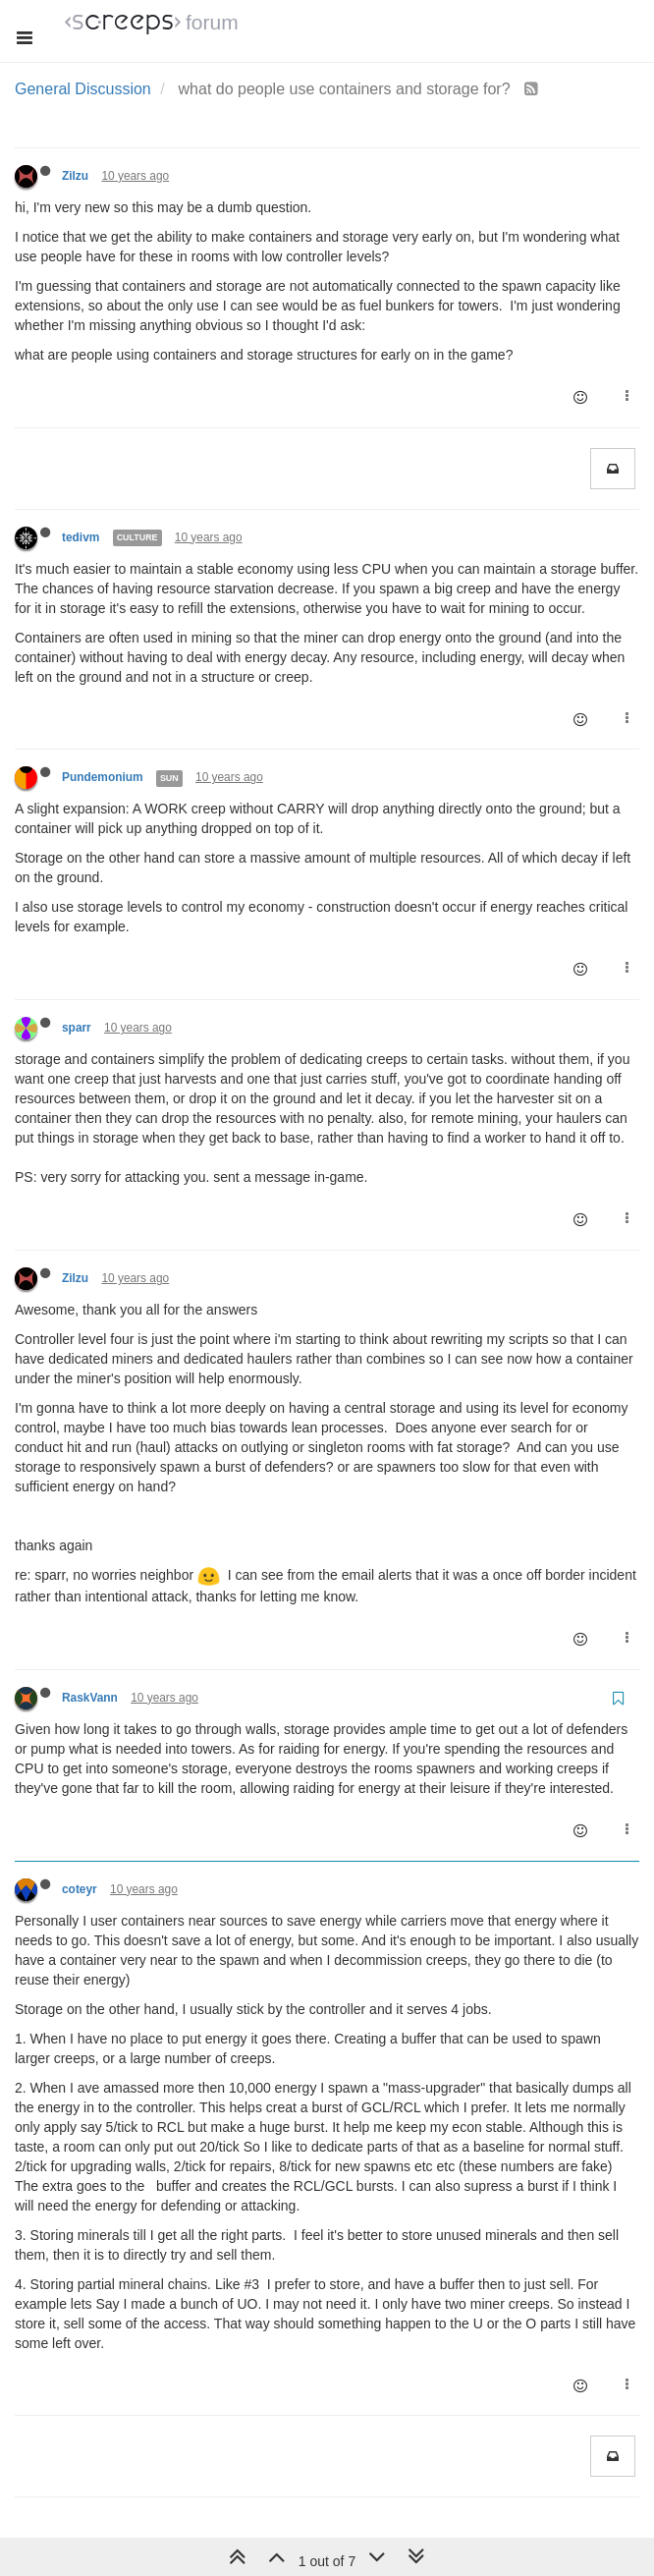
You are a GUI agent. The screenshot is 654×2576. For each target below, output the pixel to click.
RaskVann (90, 1698)
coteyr (79, 1889)
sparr (76, 1028)
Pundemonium (102, 777)
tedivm (80, 537)
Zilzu (75, 176)
